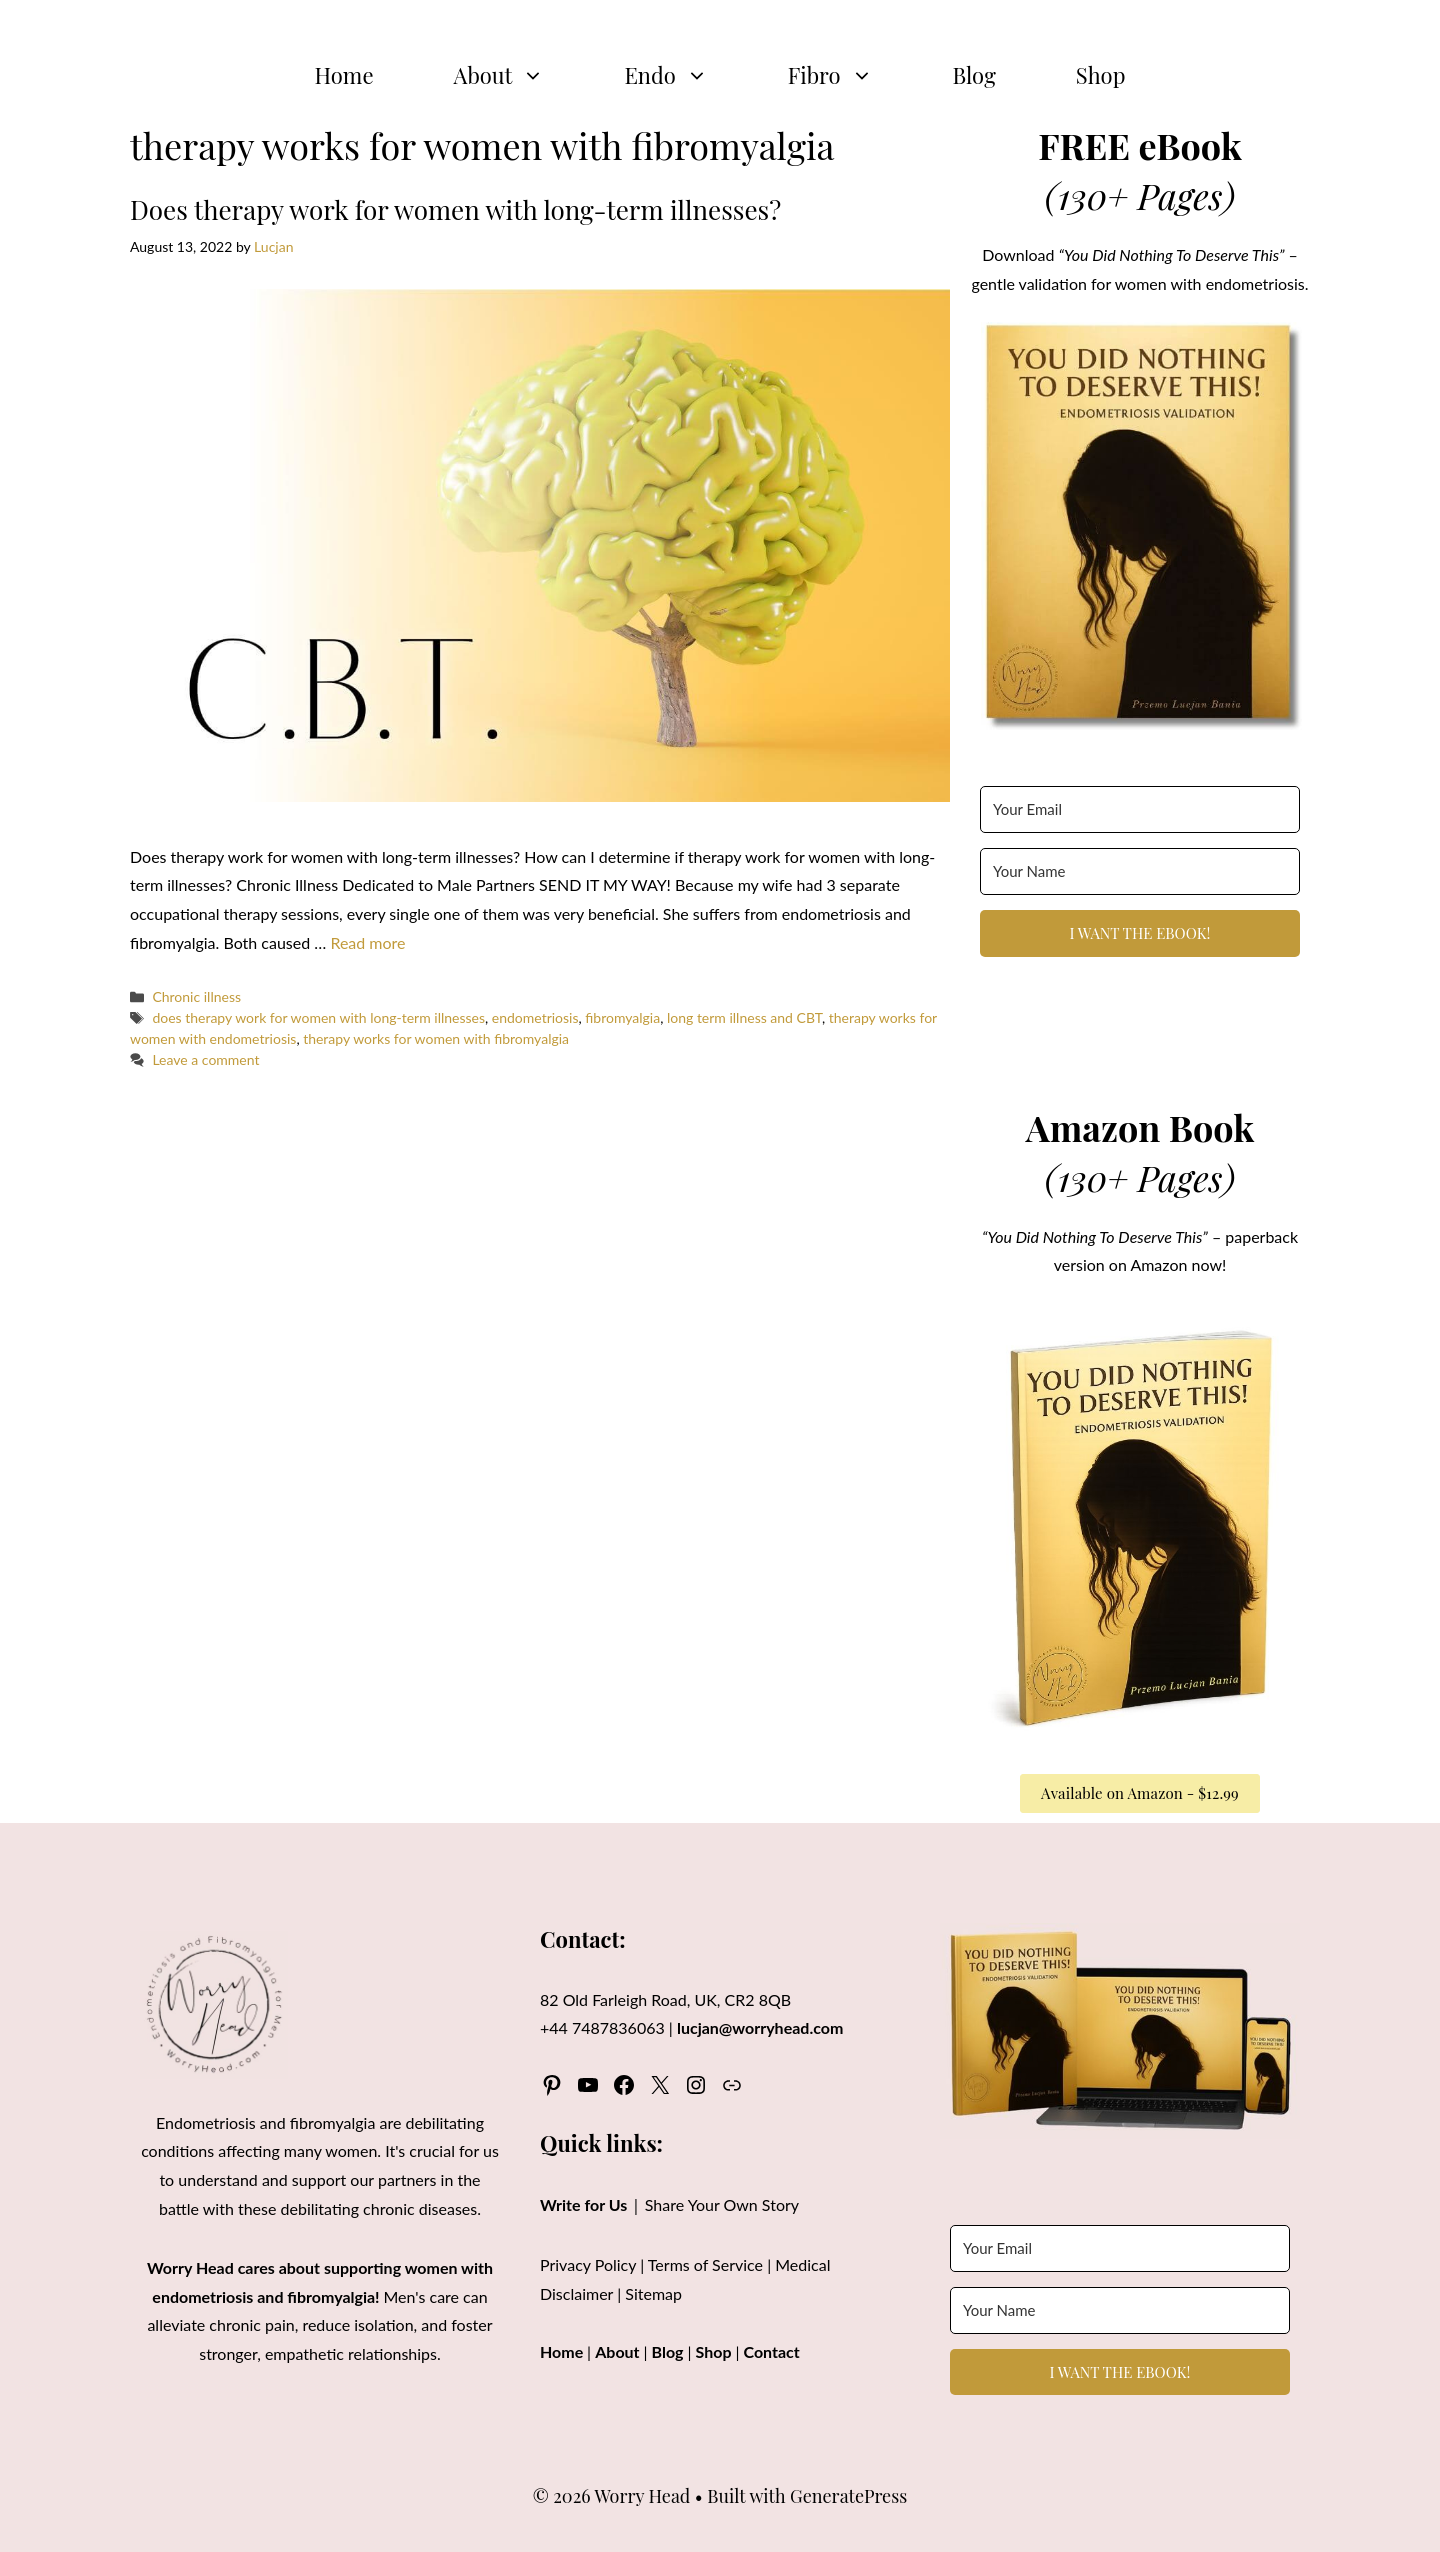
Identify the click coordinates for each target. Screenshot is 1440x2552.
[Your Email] (1140, 809)
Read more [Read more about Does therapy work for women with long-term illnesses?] (367, 942)
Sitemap (653, 2293)
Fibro (850, 75)
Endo (685, 75)
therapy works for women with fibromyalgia (436, 1038)
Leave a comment (205, 1059)
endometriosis (535, 1017)
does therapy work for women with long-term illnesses (318, 1017)
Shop (1101, 75)
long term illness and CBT (744, 1017)
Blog (974, 75)
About (519, 75)
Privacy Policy (588, 2264)
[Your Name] (1140, 871)
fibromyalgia (622, 1017)
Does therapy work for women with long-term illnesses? (455, 209)
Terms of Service (705, 2264)
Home (344, 75)
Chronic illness (196, 996)
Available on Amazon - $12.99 (1140, 1793)
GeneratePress (848, 2496)
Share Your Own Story (722, 2204)
